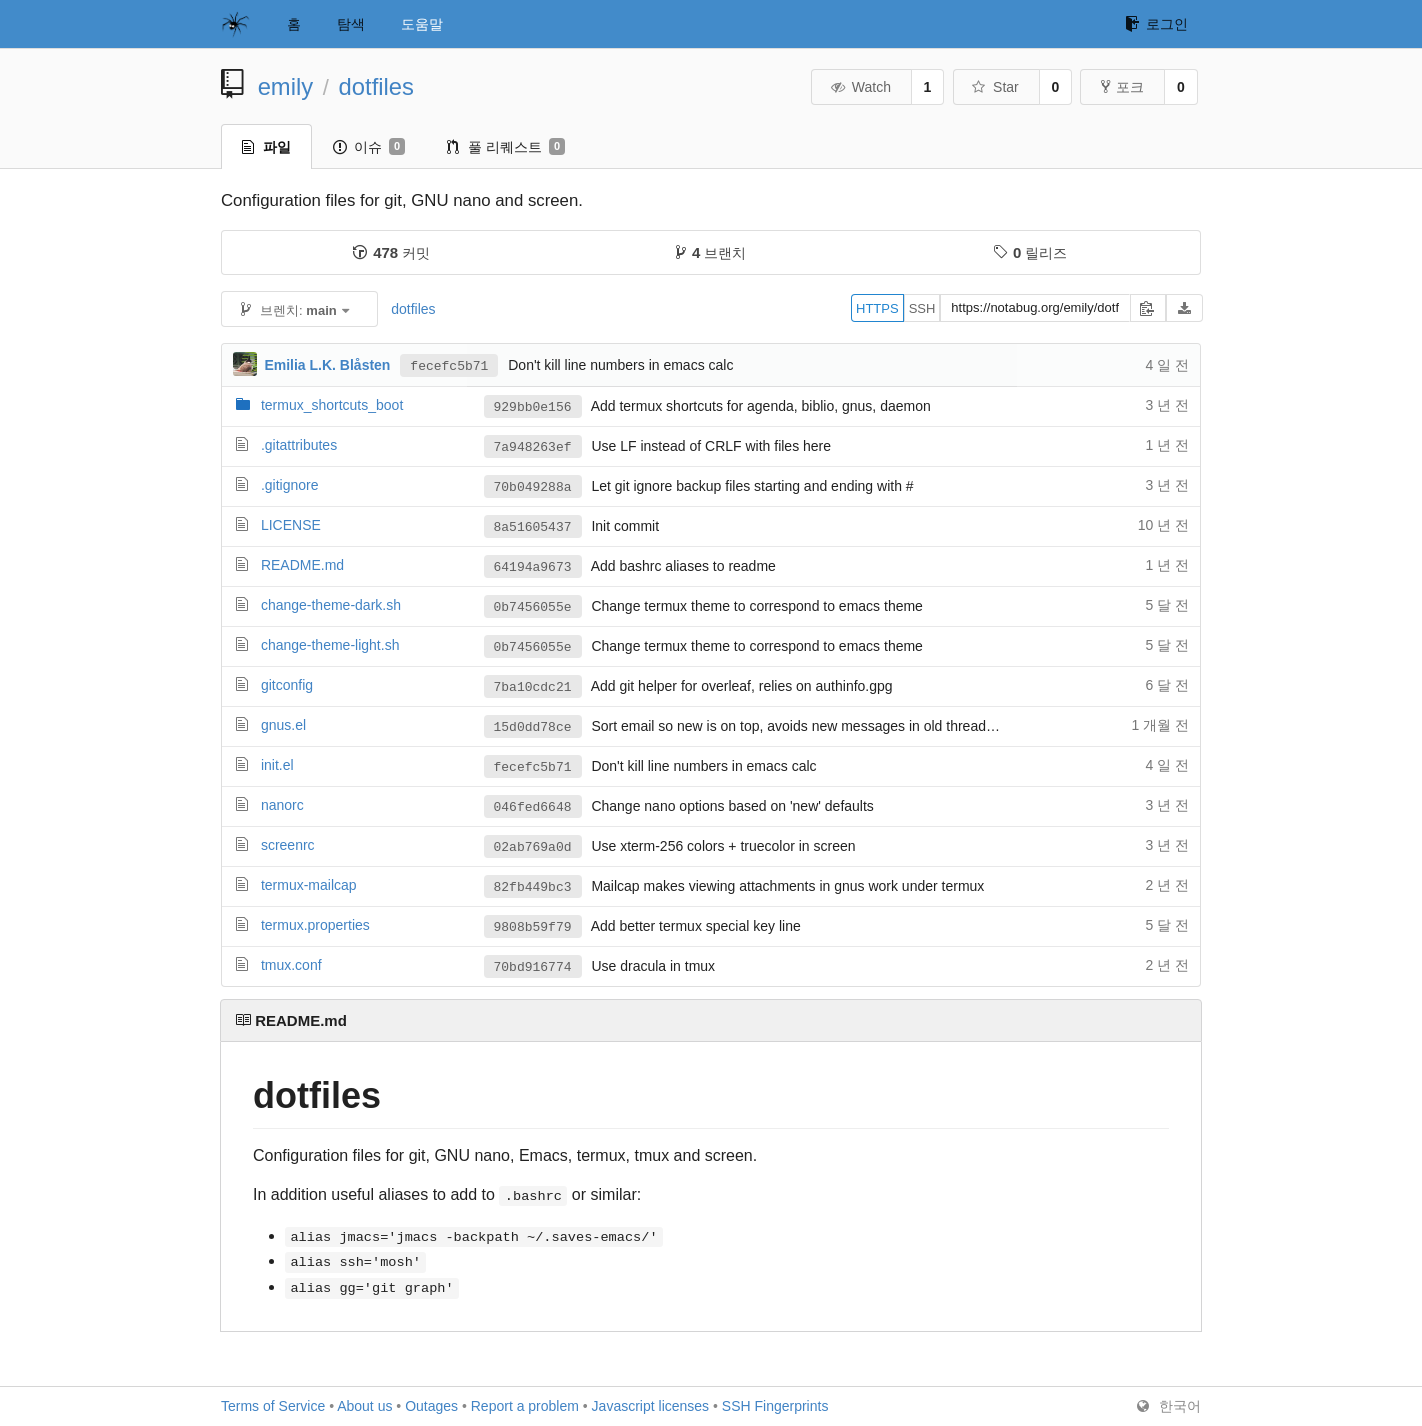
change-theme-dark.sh (331, 605)
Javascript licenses (651, 1406)
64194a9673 (533, 567)
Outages (431, 1406)
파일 (266, 147)
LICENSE (291, 525)
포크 (1122, 87)
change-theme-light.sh (330, 645)
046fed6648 (533, 807)
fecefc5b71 (449, 365)
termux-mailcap (309, 885)
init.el (277, 765)
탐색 (351, 24)
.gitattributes (299, 445)
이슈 (369, 147)
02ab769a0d (533, 847)
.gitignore (290, 485)
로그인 (1156, 24)
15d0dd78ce (533, 727)
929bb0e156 (533, 407)
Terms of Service (273, 1406)
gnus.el (283, 725)
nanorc (282, 805)
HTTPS (877, 308)
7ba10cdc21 (533, 687)
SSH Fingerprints (775, 1406)
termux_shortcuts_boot (332, 405)
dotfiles (376, 86)
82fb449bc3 (533, 887)
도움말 (422, 24)
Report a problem (525, 1406)
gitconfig (287, 685)
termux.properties (315, 925)
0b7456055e (533, 607)
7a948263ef (533, 447)
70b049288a (533, 487)
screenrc (288, 845)
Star (995, 87)
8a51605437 (533, 527)
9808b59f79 (533, 927)
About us (364, 1406)
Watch (860, 87)
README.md (302, 565)
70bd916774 (533, 967)
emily (286, 86)
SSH (922, 308)
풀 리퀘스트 (506, 147)
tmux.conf (291, 965)
